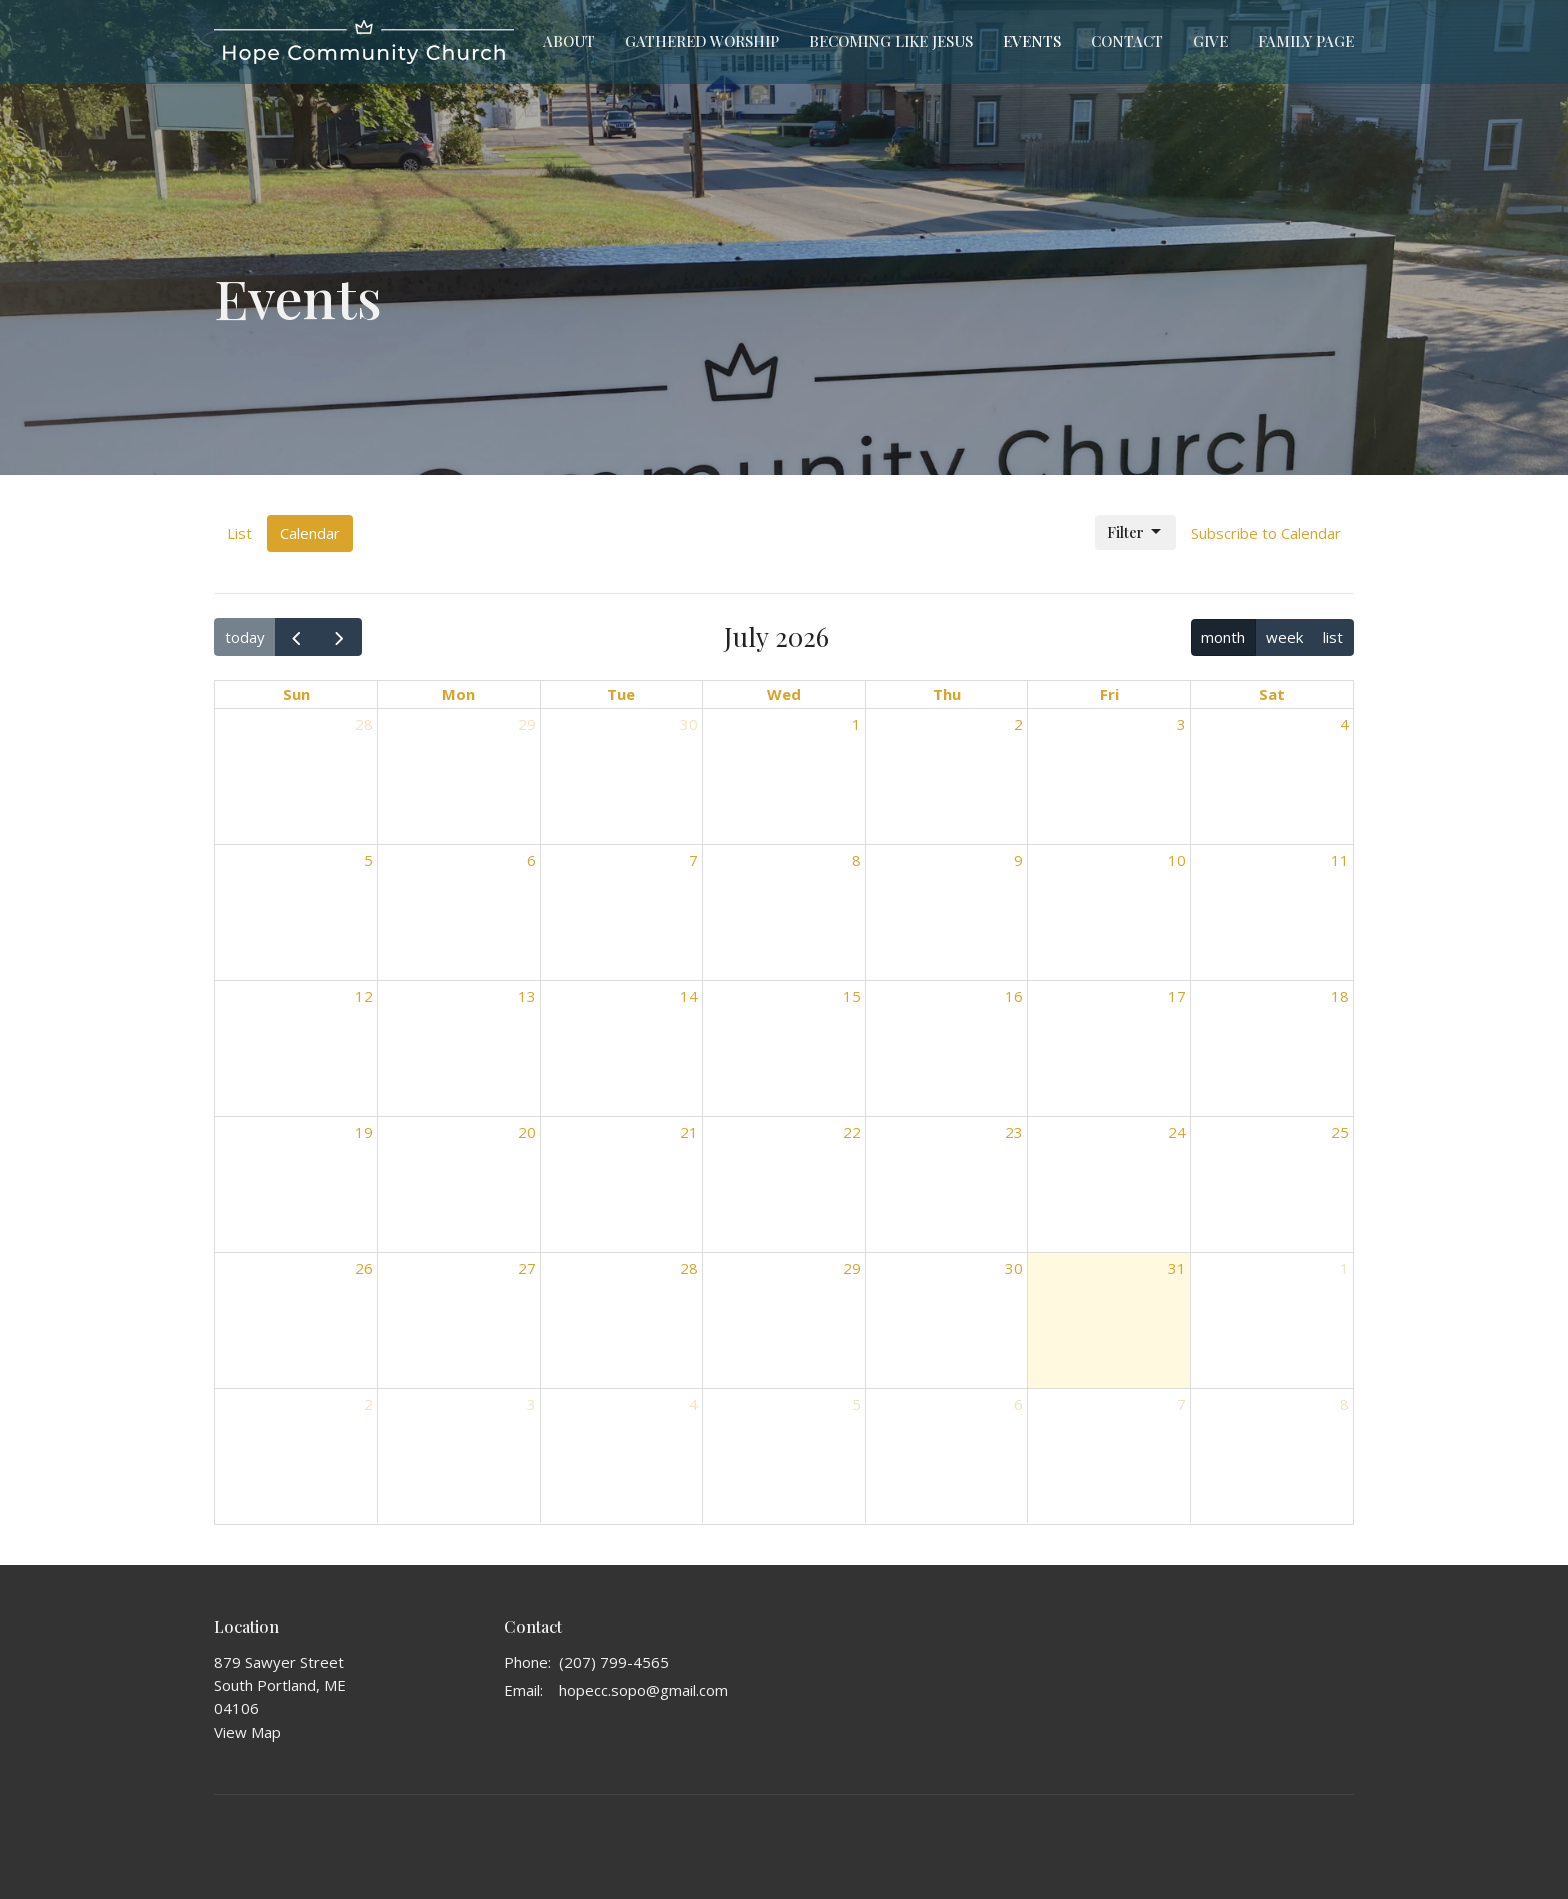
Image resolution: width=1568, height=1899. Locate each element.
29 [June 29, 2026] (527, 724)
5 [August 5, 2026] (856, 1404)
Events (1032, 41)
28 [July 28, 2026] (689, 1268)
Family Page (1306, 41)
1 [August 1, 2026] (1344, 1268)
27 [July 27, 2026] (527, 1268)
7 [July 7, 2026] (693, 860)
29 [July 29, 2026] (852, 1268)
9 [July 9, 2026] (1018, 860)
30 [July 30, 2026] (1014, 1268)
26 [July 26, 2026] (364, 1268)
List (239, 533)
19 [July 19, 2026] (364, 1132)
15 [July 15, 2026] (852, 996)
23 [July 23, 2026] (1014, 1132)
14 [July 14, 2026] (689, 996)
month (1223, 637)
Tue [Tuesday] (621, 694)
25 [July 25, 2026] (1340, 1132)
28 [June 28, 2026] (364, 724)
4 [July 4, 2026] (1344, 724)
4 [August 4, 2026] (693, 1404)
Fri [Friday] (1109, 694)
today (245, 637)
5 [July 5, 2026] (368, 860)
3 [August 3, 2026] (531, 1404)
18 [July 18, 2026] (1340, 996)
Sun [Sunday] (296, 694)
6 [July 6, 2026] (531, 860)
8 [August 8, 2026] (1344, 1404)
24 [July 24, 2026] (1177, 1132)
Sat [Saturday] (1272, 694)
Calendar (310, 533)
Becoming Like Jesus (891, 41)
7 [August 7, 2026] (1181, 1404)
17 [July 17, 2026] (1177, 996)
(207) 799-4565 (614, 1662)
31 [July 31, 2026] (1177, 1268)
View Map (247, 1732)
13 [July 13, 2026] (527, 996)
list (1333, 637)
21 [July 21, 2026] (689, 1132)
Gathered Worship (702, 41)
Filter (1135, 532)
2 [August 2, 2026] (368, 1404)
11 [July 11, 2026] (1340, 860)
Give (1210, 41)
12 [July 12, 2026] (364, 996)
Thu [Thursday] (947, 694)
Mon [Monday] (458, 694)
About (569, 41)
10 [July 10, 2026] (1177, 860)
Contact (1127, 41)
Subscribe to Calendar (1266, 533)
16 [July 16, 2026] (1014, 996)
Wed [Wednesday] (784, 694)
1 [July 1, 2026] (856, 724)
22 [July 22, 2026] (852, 1132)
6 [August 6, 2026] (1018, 1404)
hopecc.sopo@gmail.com (643, 1690)
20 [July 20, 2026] (527, 1132)
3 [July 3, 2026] (1181, 724)
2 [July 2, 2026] (1018, 724)
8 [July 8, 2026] (856, 860)
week (1284, 637)
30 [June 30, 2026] (689, 724)
